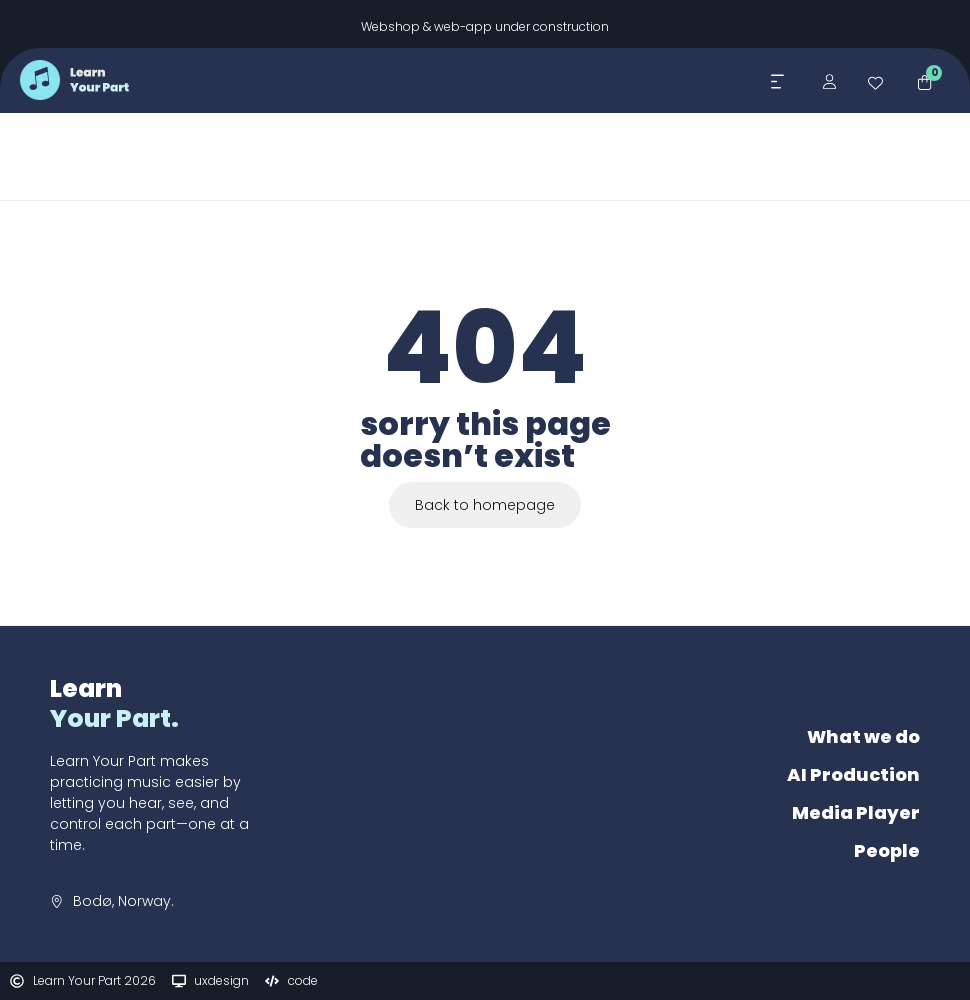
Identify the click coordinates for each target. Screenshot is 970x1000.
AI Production (853, 774)
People (887, 850)
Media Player (856, 812)
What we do (863, 736)
